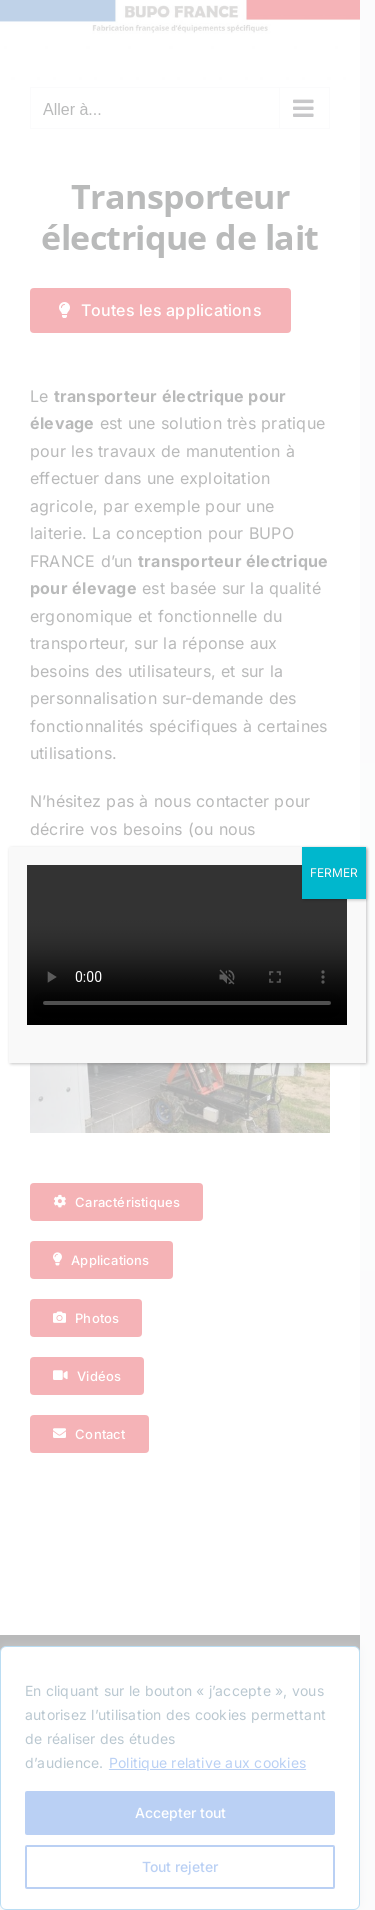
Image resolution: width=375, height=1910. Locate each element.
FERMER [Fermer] (334, 872)
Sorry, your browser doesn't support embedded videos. (187, 945)
